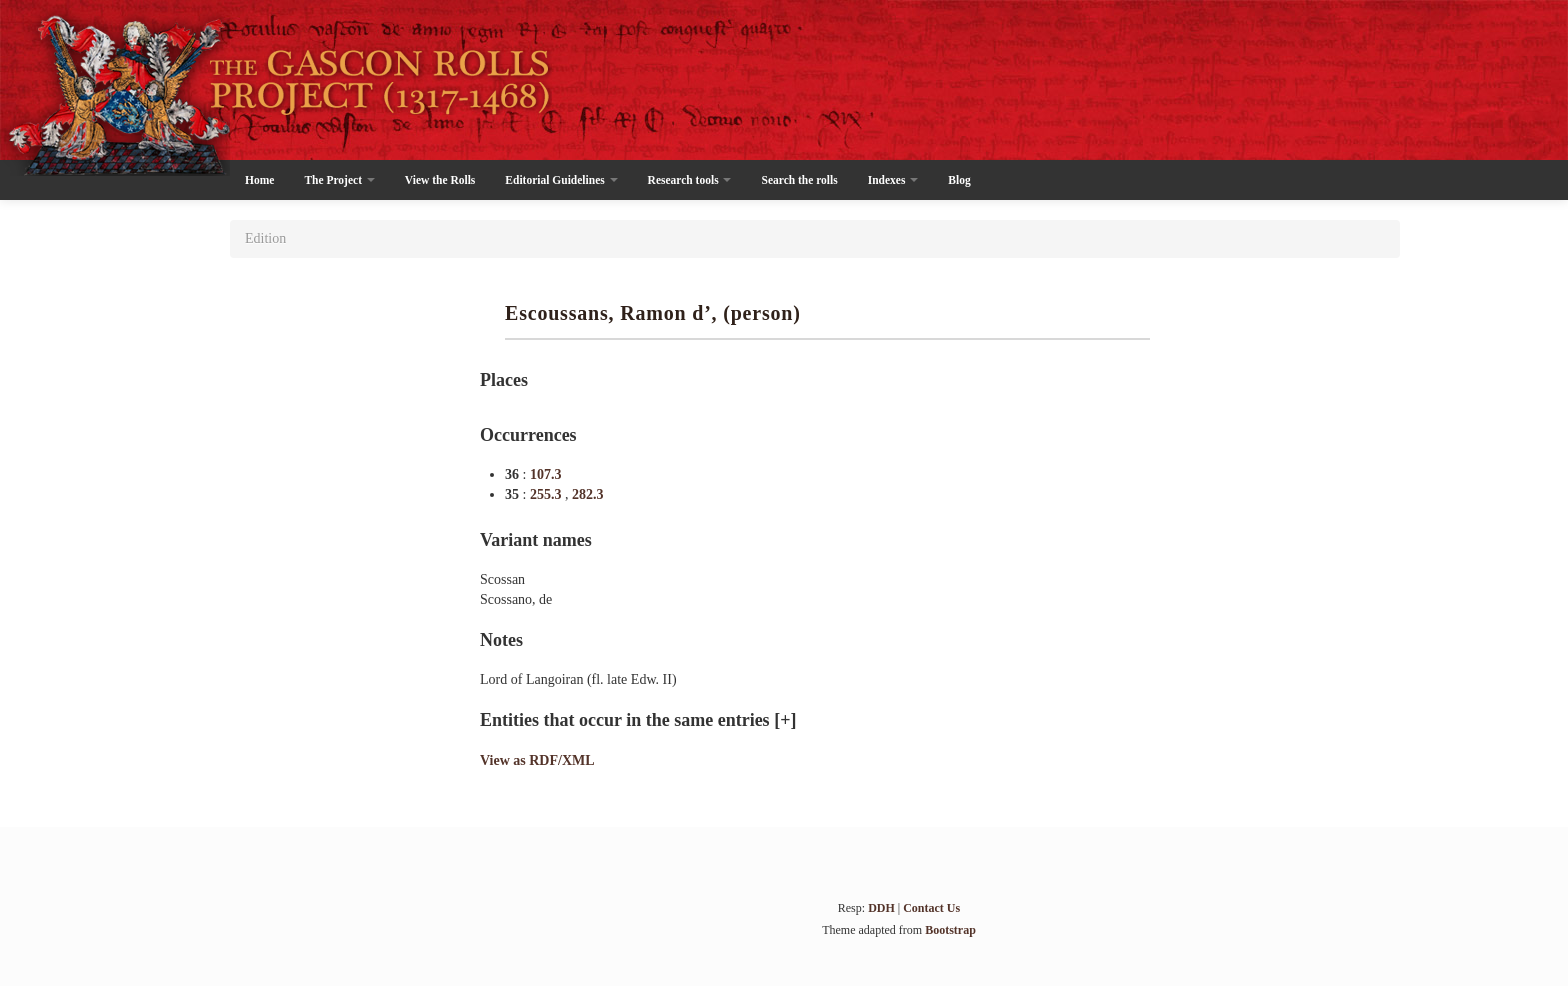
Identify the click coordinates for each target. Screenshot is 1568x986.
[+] (785, 720)
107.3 (546, 474)
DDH (881, 908)
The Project (339, 180)
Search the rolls (799, 180)
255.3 (547, 494)
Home (259, 180)
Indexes (893, 180)
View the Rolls (440, 180)
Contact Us (931, 908)
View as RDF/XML (537, 760)
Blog (959, 180)
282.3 (588, 494)
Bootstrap (950, 930)
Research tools (690, 180)
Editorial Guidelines (561, 180)
